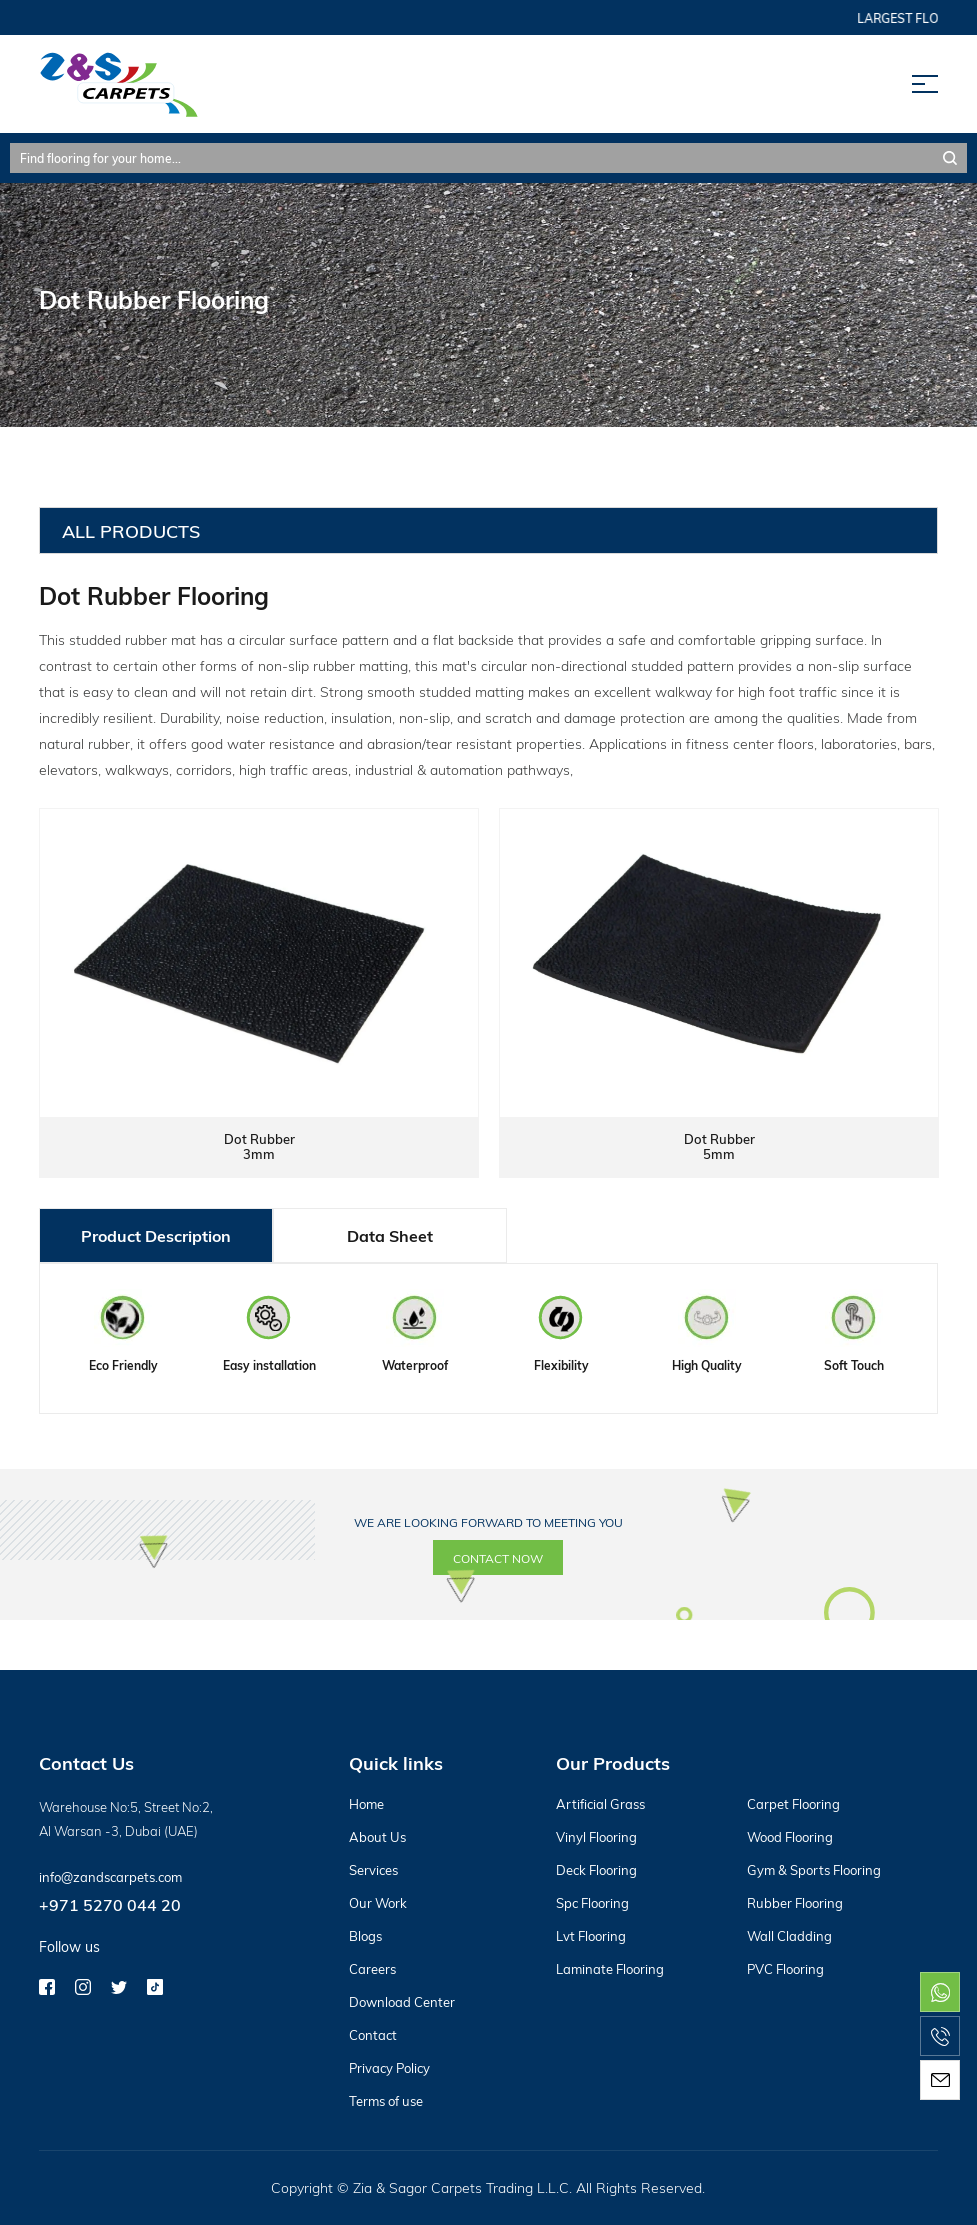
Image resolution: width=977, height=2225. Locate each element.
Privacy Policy (389, 2068)
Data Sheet (390, 1235)
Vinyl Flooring (596, 1837)
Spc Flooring (592, 1903)
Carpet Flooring (793, 1804)
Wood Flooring (790, 1837)
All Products (131, 530)
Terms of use (386, 2101)
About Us (377, 1837)
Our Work (378, 1903)
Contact (373, 2035)
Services (373, 1870)
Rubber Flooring (795, 1903)
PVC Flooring (785, 1969)
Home (366, 1804)
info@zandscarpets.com (110, 1877)
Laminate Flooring (610, 1969)
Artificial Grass (600, 1804)
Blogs (365, 1936)
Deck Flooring (596, 1870)
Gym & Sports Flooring (814, 1870)
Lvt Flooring (591, 1936)
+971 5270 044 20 (110, 1904)
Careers (372, 1969)
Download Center (402, 2002)
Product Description (156, 1235)
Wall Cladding (789, 1936)
